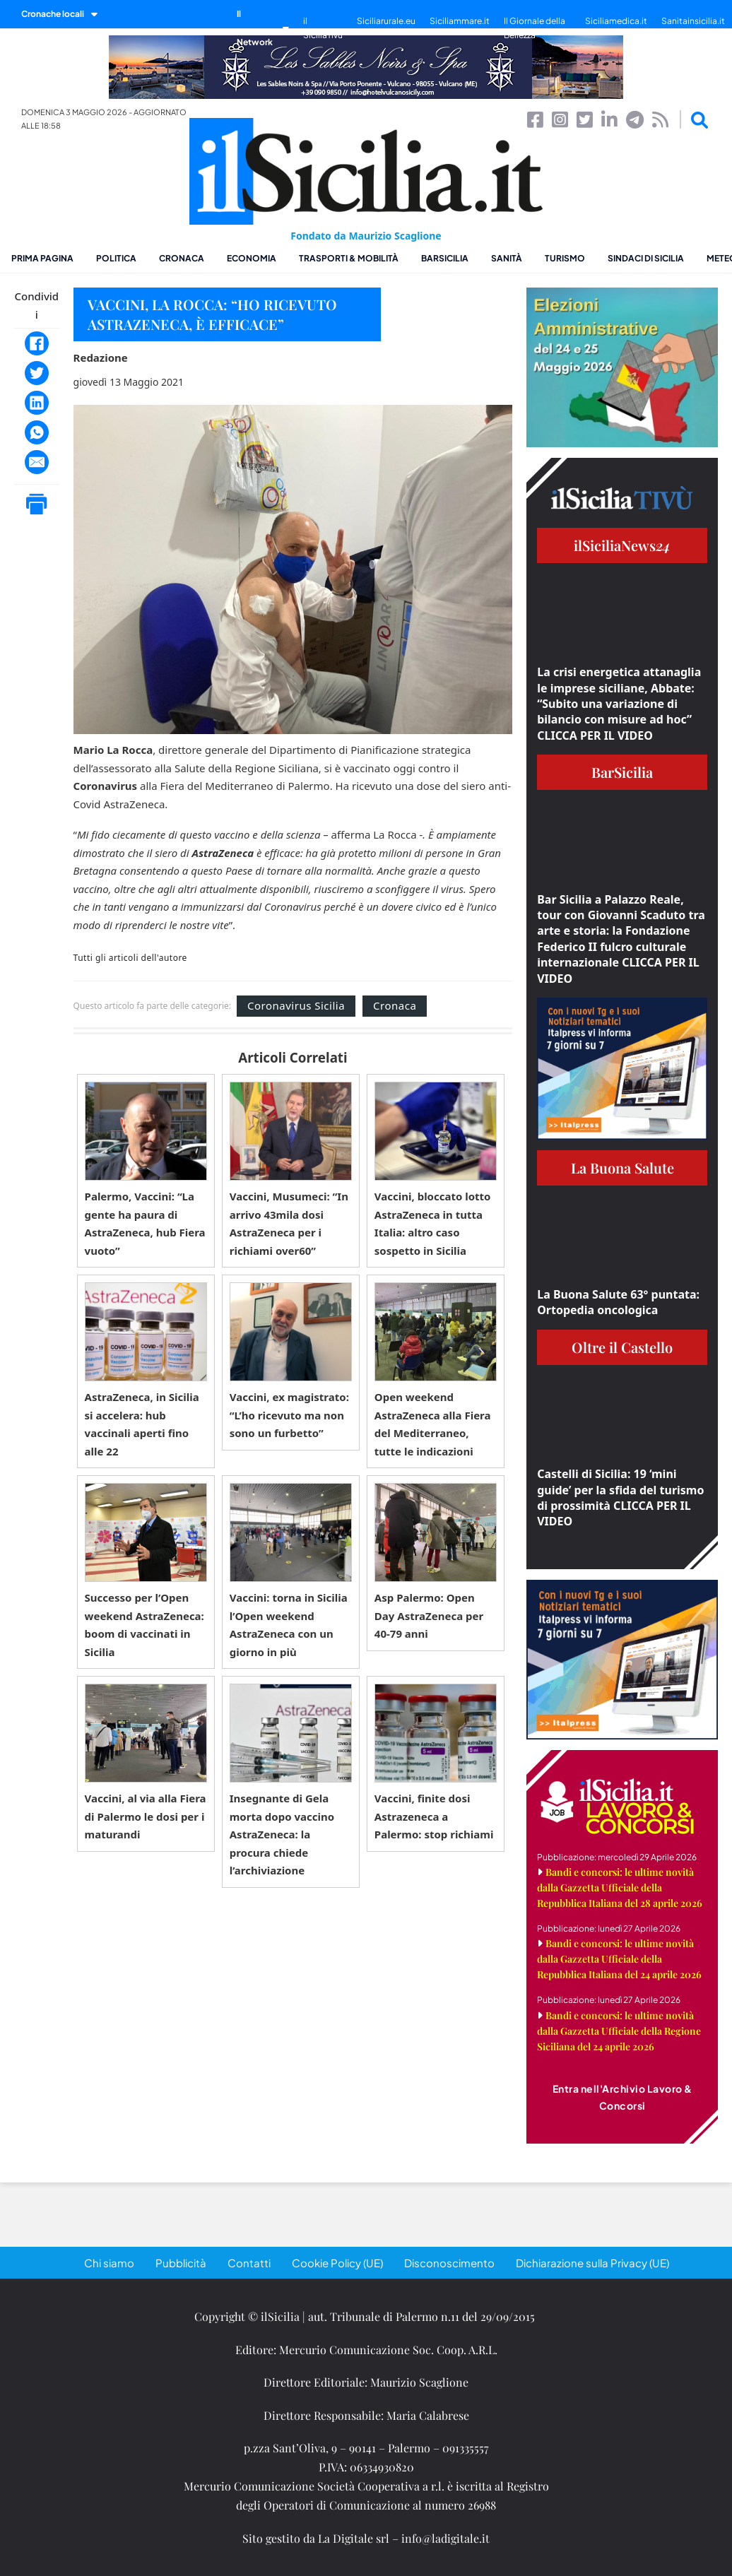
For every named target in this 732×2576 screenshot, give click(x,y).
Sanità (506, 258)
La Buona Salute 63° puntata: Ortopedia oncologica (618, 1302)
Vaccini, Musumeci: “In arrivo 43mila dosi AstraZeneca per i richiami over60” (289, 1223)
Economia (251, 258)
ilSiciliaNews (622, 545)
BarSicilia (444, 258)
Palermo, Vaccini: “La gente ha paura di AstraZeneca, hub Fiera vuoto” (145, 1223)
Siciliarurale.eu (386, 21)
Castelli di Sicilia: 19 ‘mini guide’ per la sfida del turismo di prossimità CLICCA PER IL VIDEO (620, 1497)
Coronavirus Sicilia (296, 1005)
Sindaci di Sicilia (646, 258)
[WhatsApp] (37, 432)
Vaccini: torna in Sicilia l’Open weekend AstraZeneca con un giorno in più (289, 1624)
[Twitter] (37, 373)
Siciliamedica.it (616, 21)
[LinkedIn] (37, 403)
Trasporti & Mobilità (349, 258)
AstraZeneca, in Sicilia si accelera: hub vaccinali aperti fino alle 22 (142, 1424)
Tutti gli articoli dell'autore (130, 958)
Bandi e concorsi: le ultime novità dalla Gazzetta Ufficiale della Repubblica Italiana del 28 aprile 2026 (619, 1887)
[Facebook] (37, 343)
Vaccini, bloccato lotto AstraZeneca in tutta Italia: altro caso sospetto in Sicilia (432, 1223)
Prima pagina (42, 258)
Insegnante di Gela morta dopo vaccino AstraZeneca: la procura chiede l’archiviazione (282, 1834)
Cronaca (181, 258)
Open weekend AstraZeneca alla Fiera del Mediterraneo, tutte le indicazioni (432, 1424)
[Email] (37, 462)
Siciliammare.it (460, 21)
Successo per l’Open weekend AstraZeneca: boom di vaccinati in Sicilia (144, 1624)
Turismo (565, 258)
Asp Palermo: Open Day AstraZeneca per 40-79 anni (428, 1615)
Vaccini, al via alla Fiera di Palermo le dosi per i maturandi (145, 1816)
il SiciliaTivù (323, 28)
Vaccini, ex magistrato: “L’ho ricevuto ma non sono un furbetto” (289, 1415)
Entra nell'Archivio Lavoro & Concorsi (622, 2097)
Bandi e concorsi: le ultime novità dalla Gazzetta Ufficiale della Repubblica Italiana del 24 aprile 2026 (619, 1959)
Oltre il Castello (622, 1347)
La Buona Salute (622, 1167)
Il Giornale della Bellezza (534, 28)
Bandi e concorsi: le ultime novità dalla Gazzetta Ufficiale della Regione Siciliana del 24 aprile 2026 (619, 2031)
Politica (116, 258)
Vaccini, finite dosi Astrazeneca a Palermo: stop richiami (434, 1816)
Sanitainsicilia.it (693, 21)
